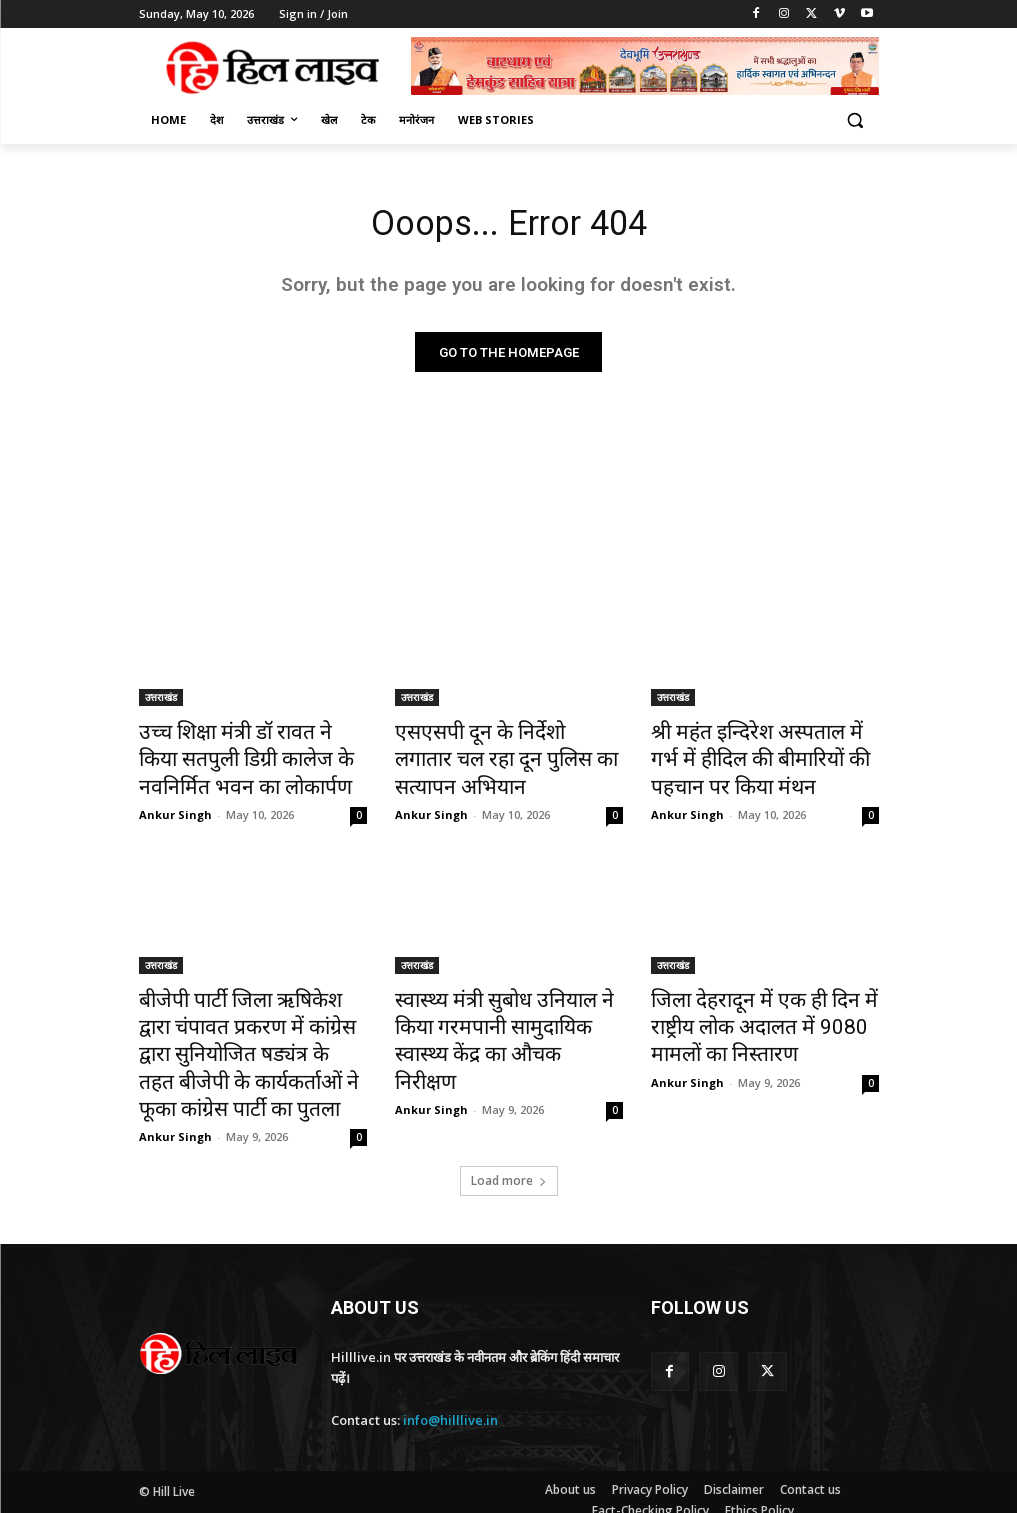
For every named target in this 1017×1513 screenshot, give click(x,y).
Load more (509, 1144)
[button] (855, 120)
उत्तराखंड (161, 702)
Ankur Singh (175, 804)
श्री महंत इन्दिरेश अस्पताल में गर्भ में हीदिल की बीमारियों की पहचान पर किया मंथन (757, 757)
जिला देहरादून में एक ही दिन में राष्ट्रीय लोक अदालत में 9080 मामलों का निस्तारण (761, 1010)
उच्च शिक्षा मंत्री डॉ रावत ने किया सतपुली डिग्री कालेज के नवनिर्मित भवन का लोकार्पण (239, 757)
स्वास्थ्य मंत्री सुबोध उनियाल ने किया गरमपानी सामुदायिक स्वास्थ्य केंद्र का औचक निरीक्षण (504, 1010)
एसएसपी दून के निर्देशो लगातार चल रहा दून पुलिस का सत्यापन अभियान (501, 746)
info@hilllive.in (450, 1384)
